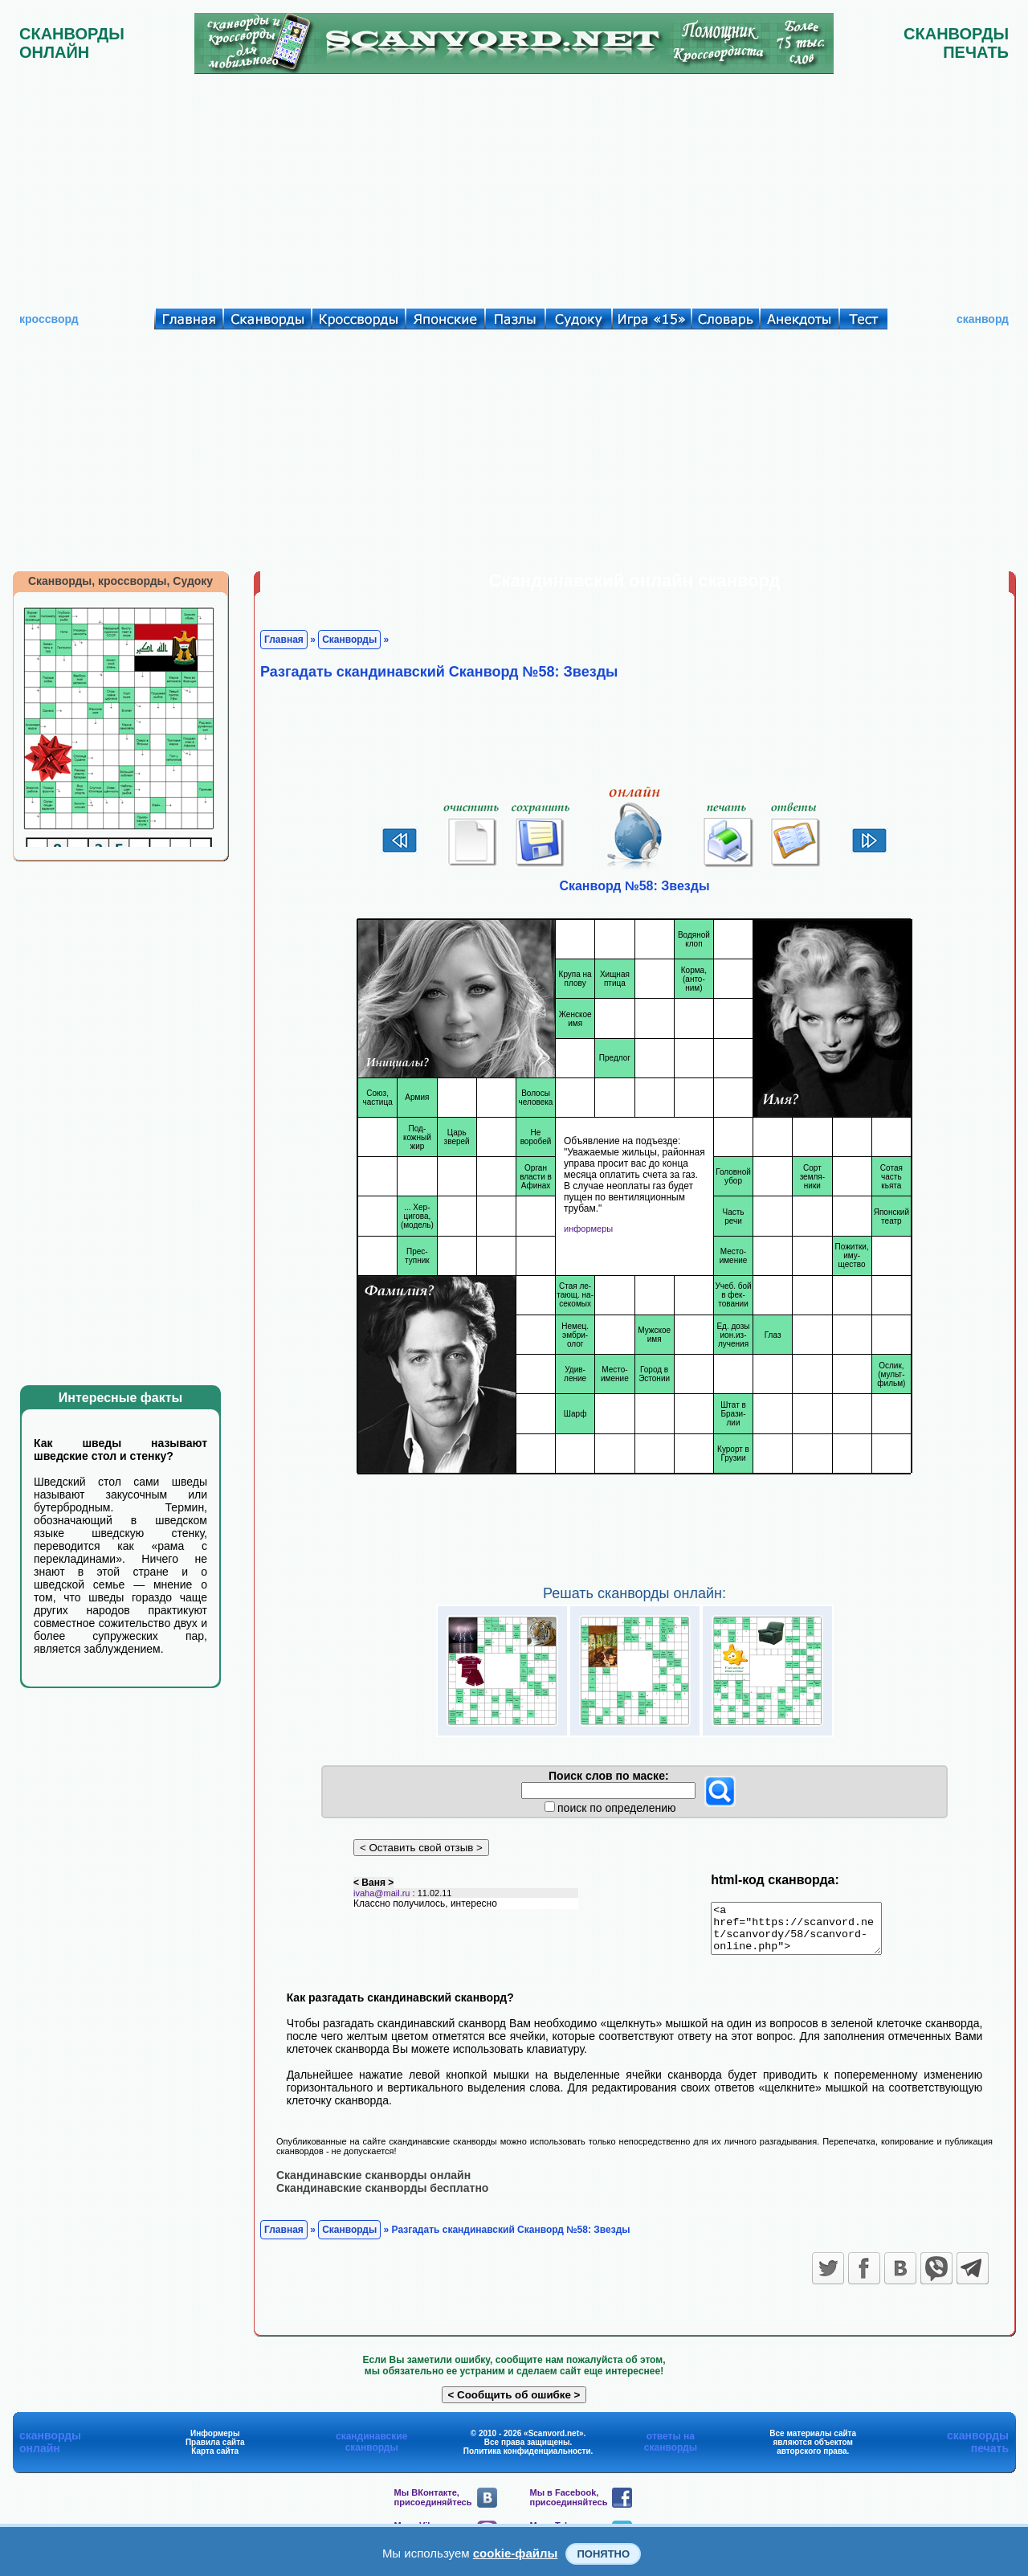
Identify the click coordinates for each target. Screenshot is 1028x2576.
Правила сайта (215, 2451)
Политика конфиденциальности (527, 2459)
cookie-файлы (515, 2553)
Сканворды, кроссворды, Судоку (120, 580)
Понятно (603, 2554)
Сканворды (349, 639)
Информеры (215, 2442)
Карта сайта (215, 2459)
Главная (284, 639)
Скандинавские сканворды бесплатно (382, 2196)
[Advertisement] (514, 187)
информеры (588, 1228)
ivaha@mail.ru (381, 1902)
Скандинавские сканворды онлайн (373, 2183)
